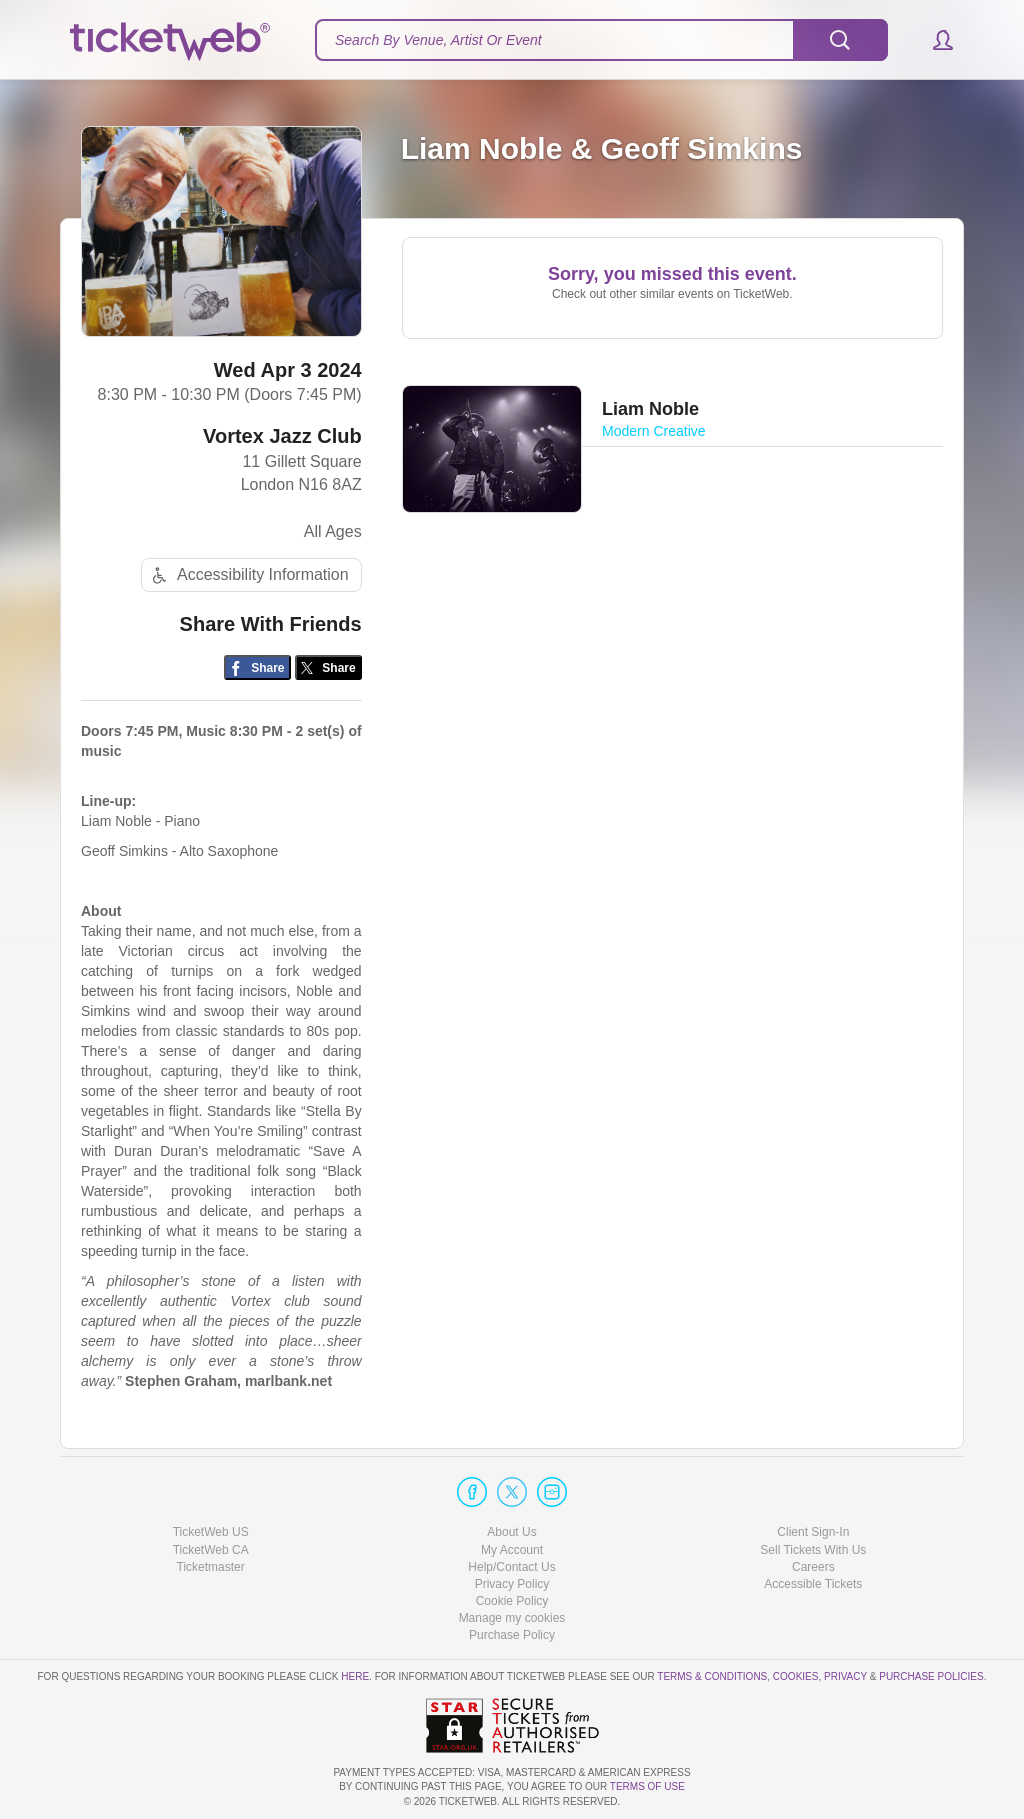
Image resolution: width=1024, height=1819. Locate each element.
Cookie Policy (512, 1601)
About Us (511, 1532)
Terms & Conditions (712, 1676)
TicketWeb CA (211, 1550)
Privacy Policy (512, 1584)
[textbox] (601, 40)
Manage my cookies (512, 1618)
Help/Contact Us (511, 1567)
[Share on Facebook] (257, 667)
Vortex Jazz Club (282, 436)
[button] (933, 40)
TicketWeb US (211, 1532)
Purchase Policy (512, 1635)
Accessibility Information (248, 575)
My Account (512, 1550)
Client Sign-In (813, 1532)
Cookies (796, 1676)
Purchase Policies (931, 1676)
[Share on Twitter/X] (328, 667)
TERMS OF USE (647, 1786)
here (355, 1676)
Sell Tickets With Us (813, 1550)
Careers (813, 1567)
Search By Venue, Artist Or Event (438, 40)
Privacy (845, 1676)
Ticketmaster (211, 1567)
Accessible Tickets (813, 1584)
